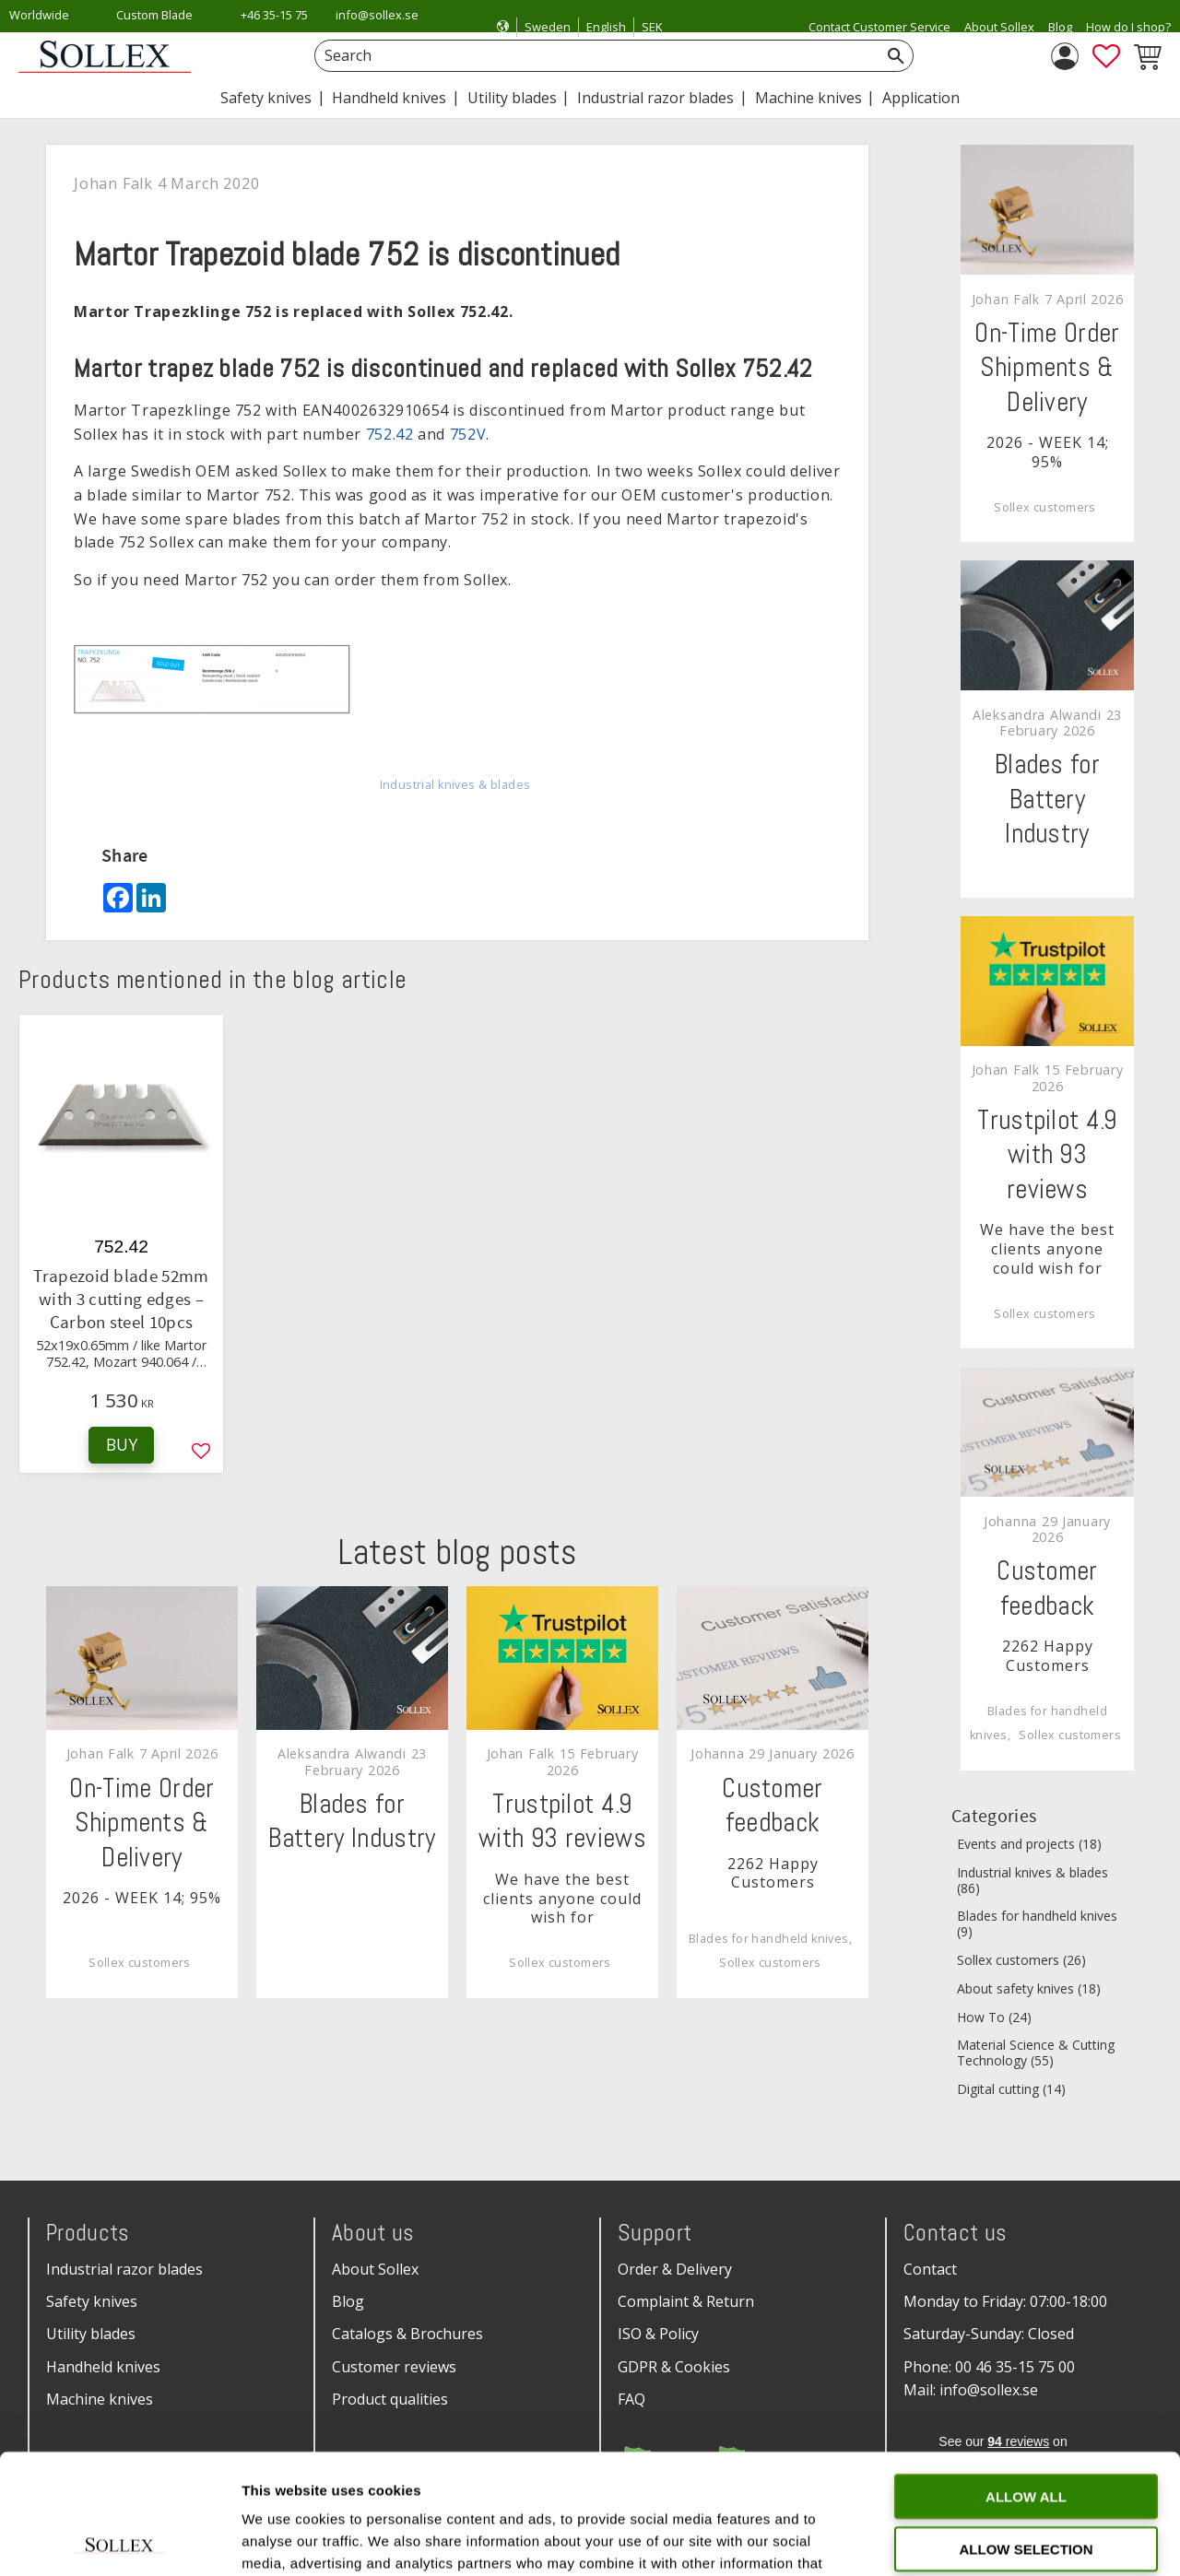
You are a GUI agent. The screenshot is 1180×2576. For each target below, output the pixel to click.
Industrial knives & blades (455, 785)
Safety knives (91, 2301)
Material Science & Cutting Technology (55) (1036, 2053)
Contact (930, 2269)
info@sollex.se (377, 14)
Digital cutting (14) (1011, 2090)
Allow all (1026, 2376)
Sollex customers (139, 1962)
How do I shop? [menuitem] (1128, 26)
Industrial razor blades (124, 2269)
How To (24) (994, 2018)
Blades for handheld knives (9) (1037, 1924)
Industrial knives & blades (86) (1032, 1881)
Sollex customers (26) (1021, 1961)
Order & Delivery (675, 2269)
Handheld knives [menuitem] (389, 98)
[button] (1106, 56)
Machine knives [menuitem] (808, 98)
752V (468, 434)
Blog (348, 2301)
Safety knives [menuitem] (266, 98)
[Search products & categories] (593, 56)
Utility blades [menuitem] (512, 98)
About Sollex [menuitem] (999, 26)
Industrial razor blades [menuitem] (655, 98)
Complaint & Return (686, 2301)
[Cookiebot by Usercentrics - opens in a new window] (119, 2540)
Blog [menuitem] (1060, 26)
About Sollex (375, 2269)
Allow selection (1026, 2429)
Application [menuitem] (921, 98)
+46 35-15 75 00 (274, 26)
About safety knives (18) (1029, 1989)
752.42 (390, 434)
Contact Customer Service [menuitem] (879, 26)
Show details (967, 2539)
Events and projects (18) (1029, 1845)
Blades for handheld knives (769, 1939)
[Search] (896, 56)
